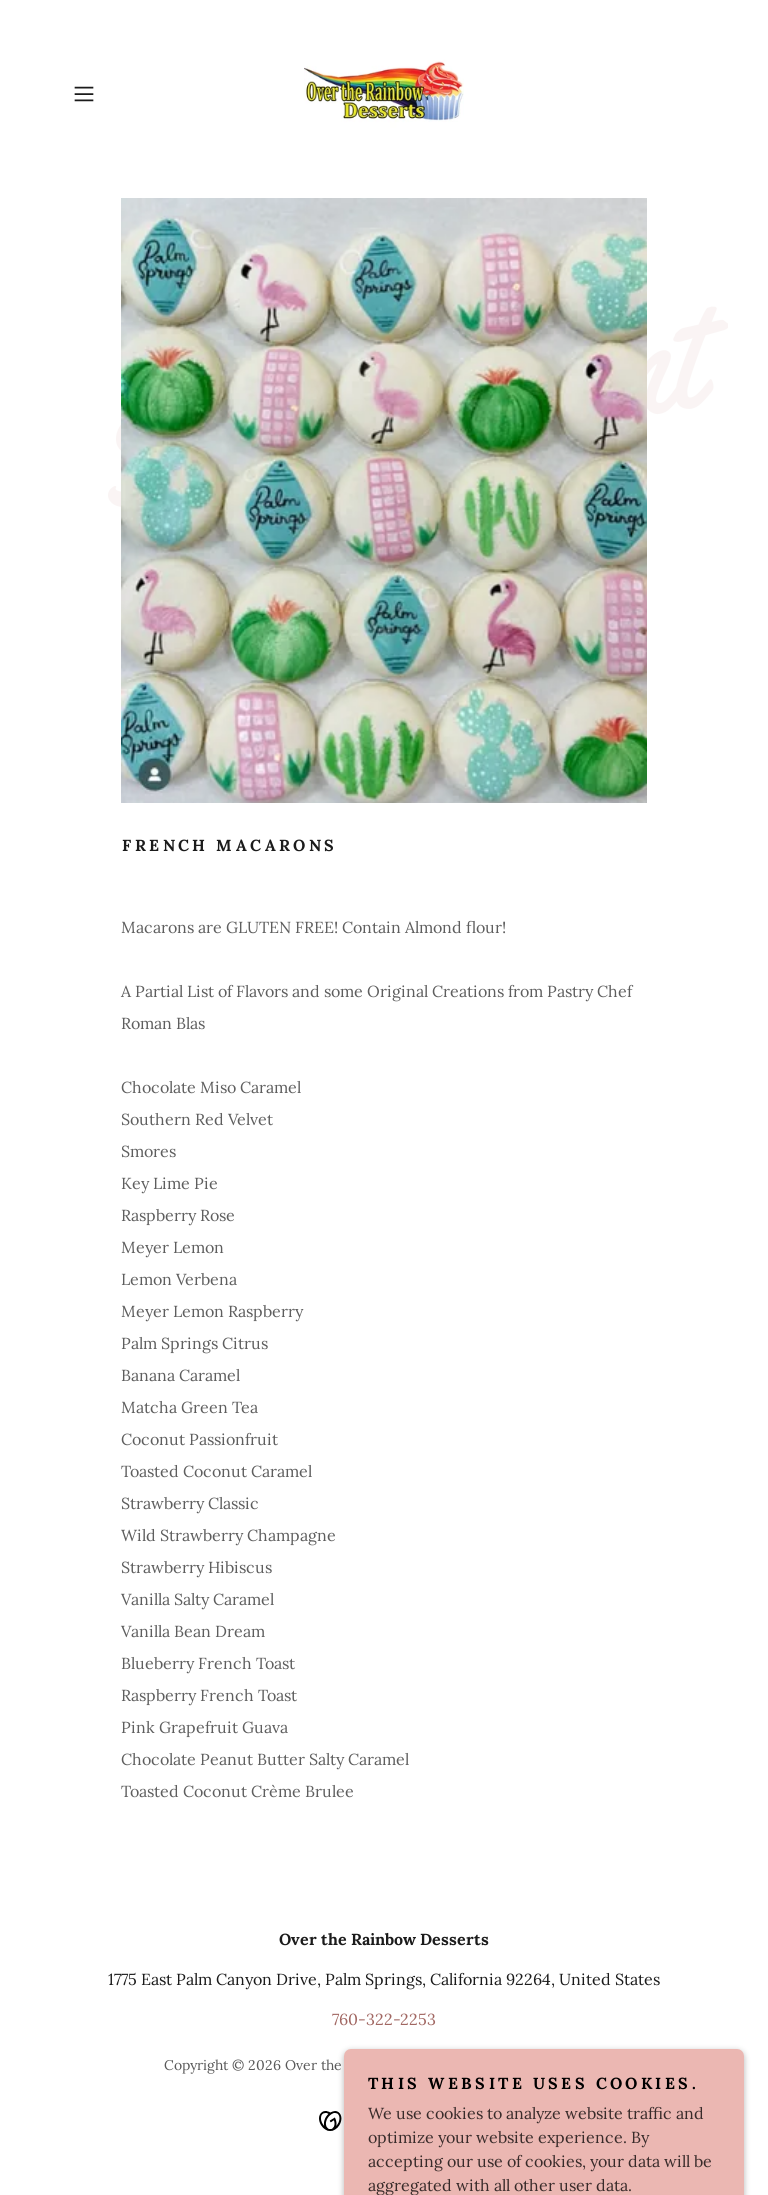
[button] (112, 94)
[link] (384, 94)
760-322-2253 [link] (384, 2019)
